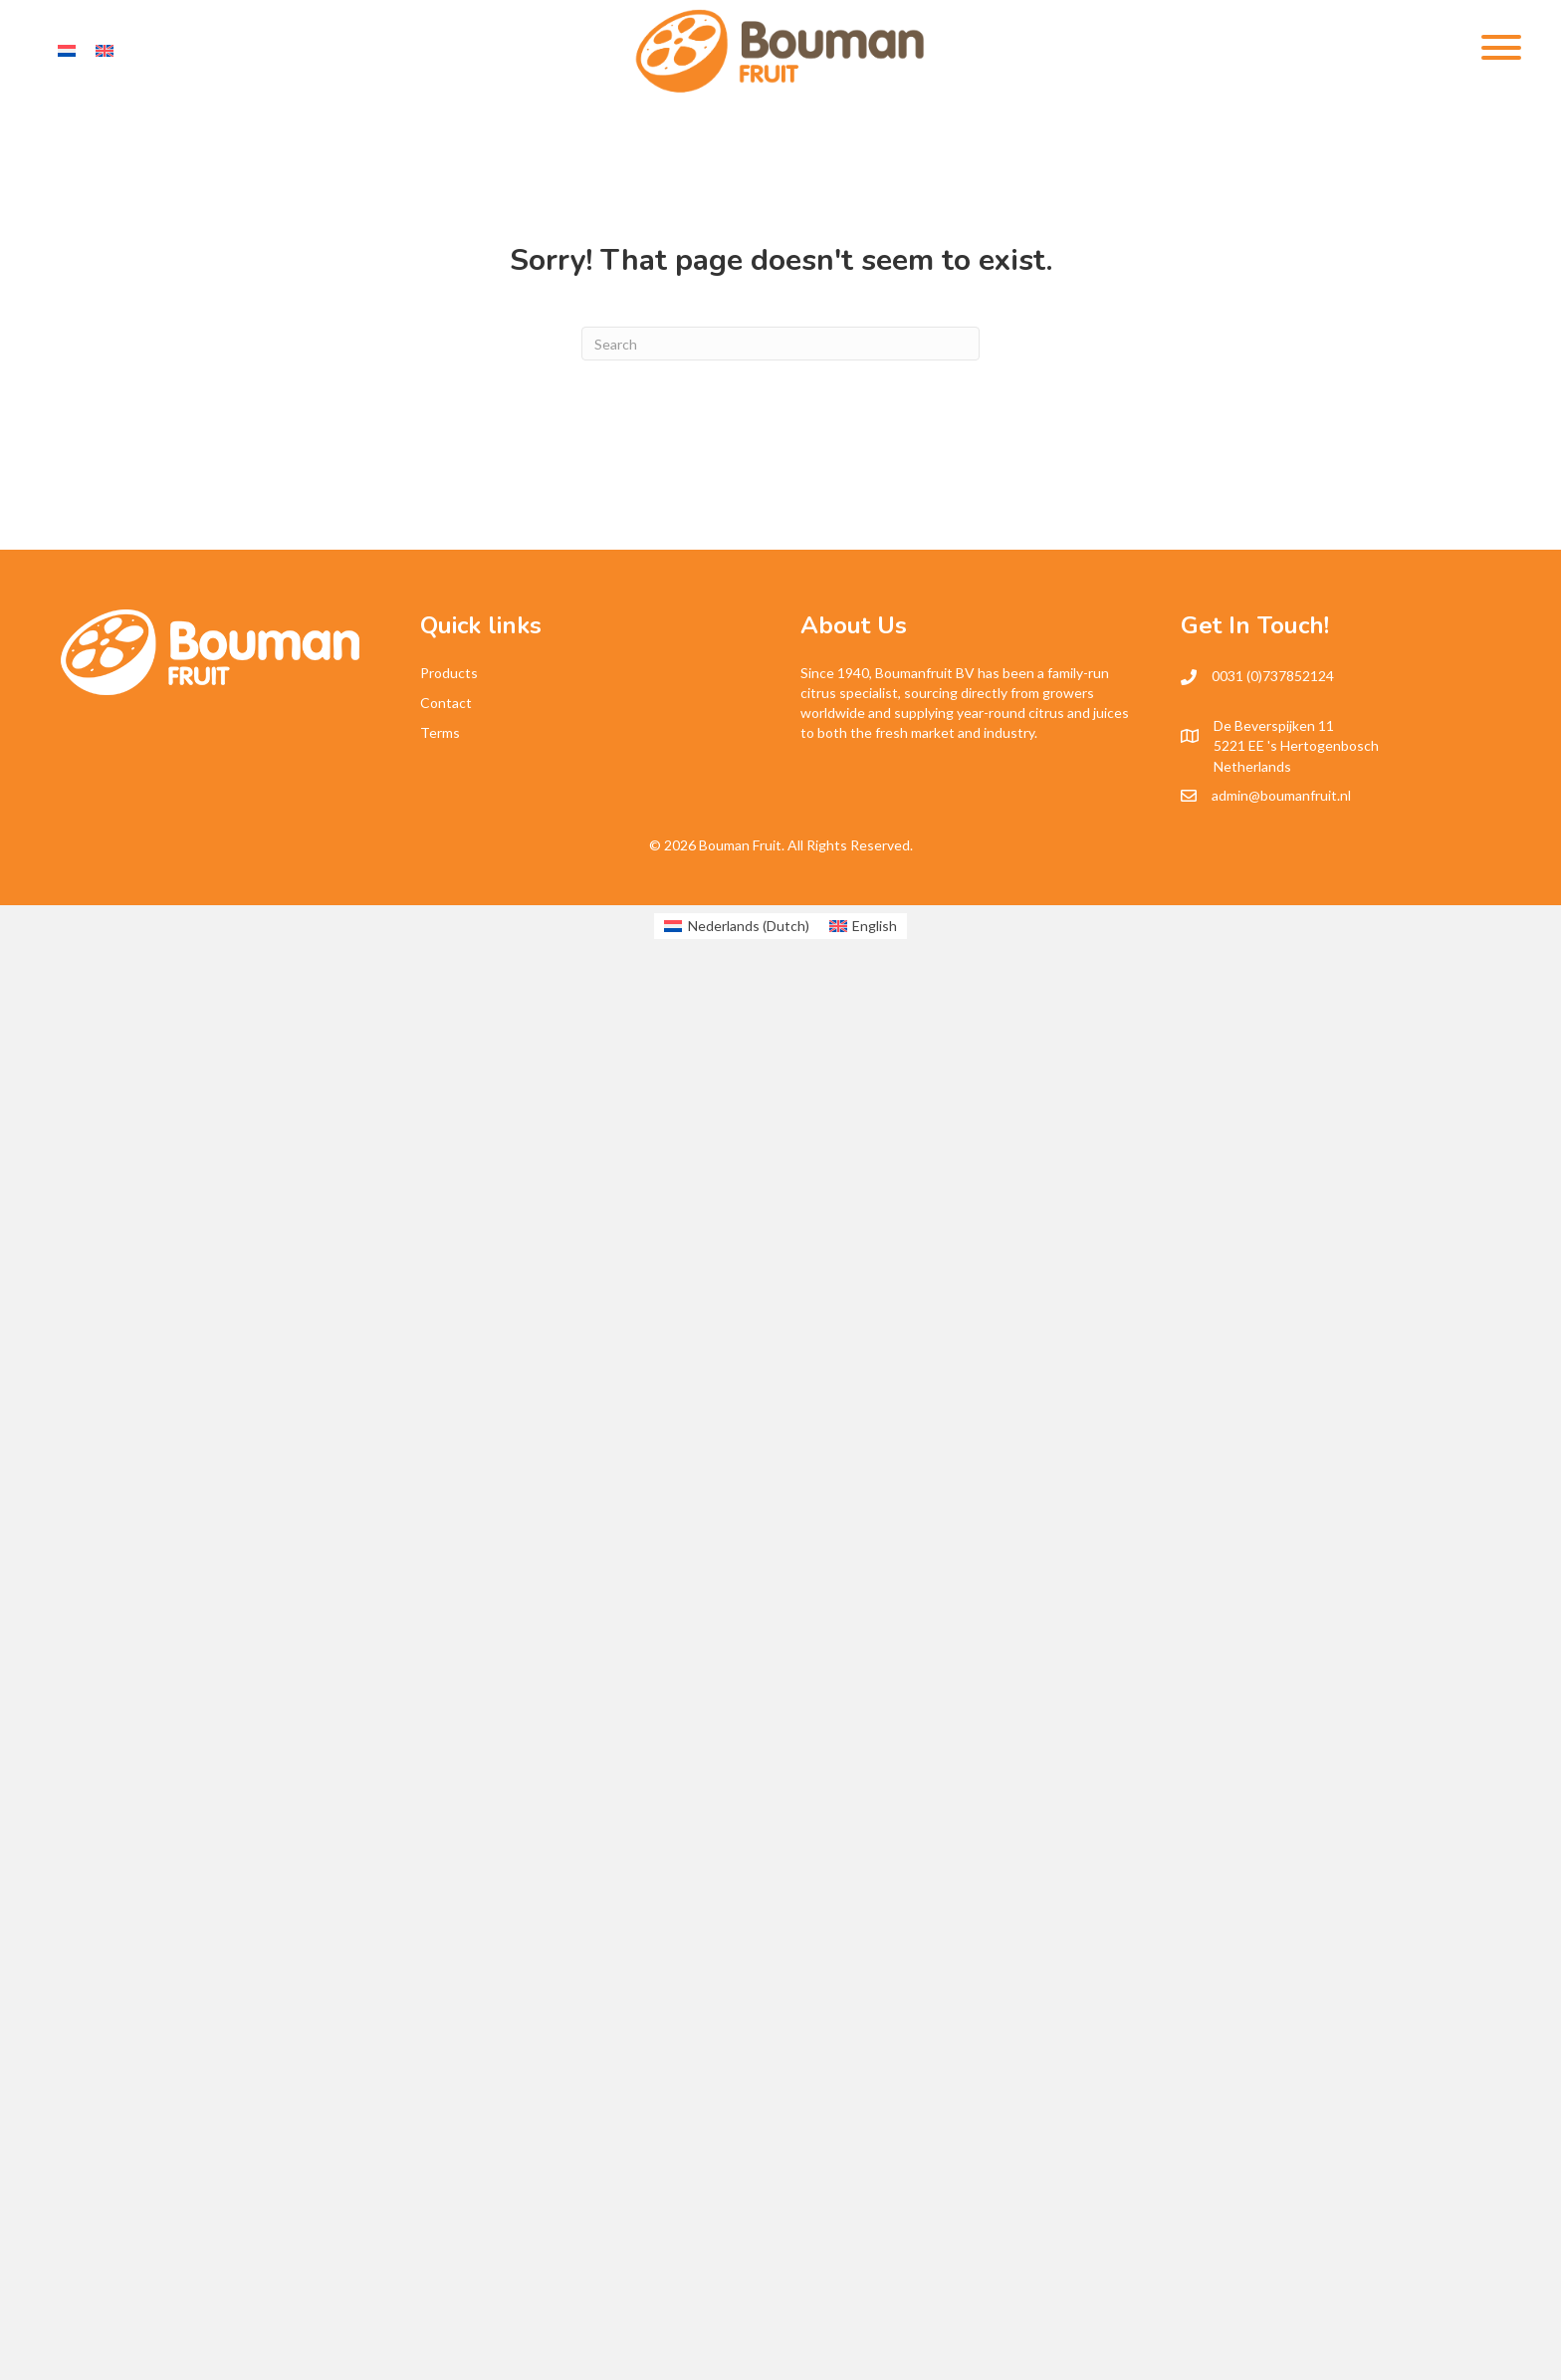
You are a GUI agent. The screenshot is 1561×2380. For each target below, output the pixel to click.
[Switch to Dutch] (67, 50)
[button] (1496, 47)
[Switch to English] (104, 50)
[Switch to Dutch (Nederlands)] (736, 926)
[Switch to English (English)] (863, 926)
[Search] (780, 343)
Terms (440, 732)
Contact (446, 702)
